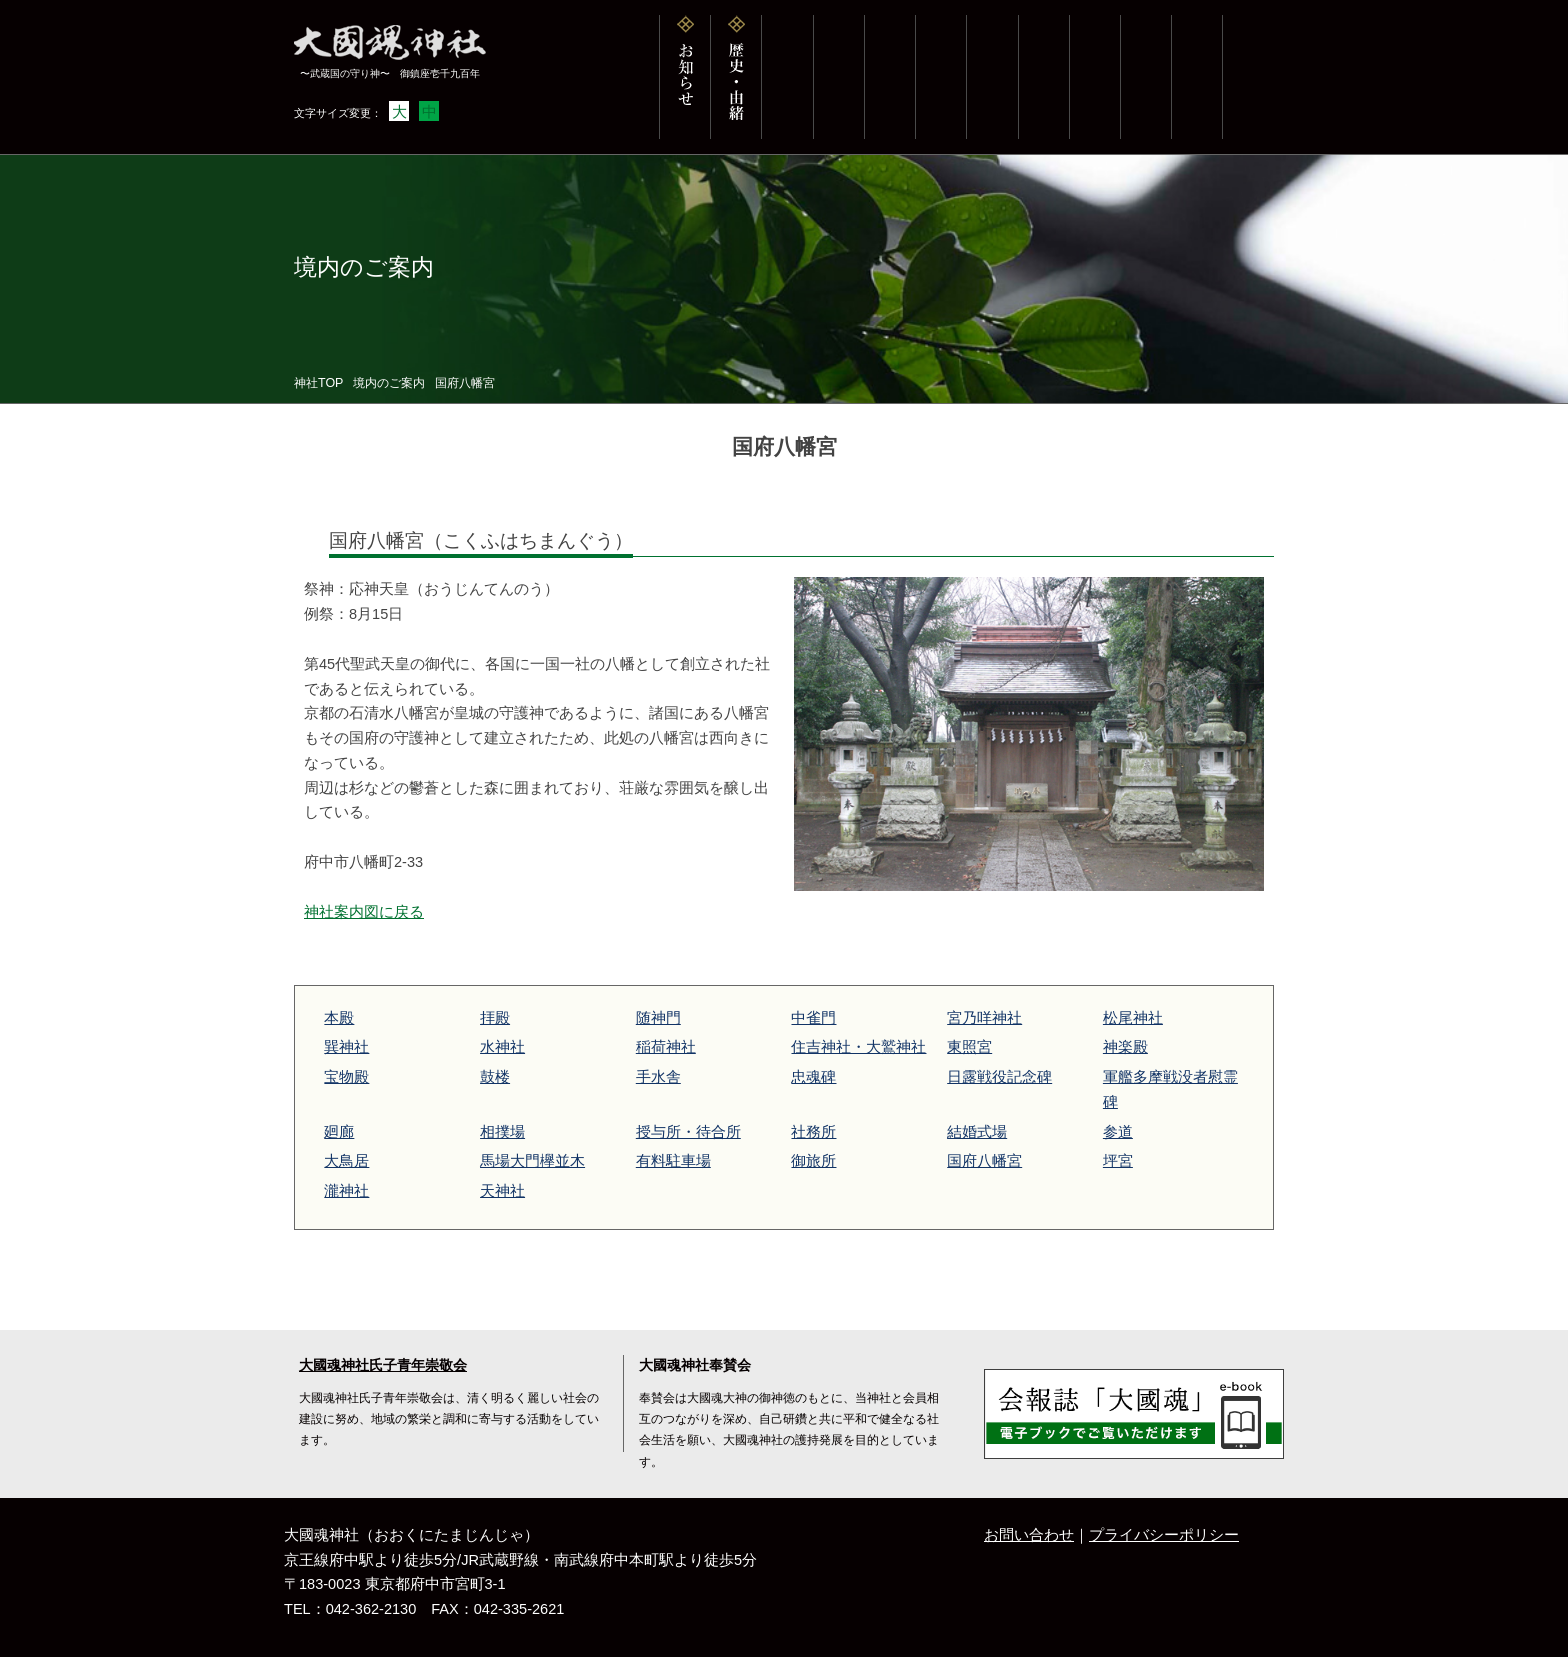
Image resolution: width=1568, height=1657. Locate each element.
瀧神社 (346, 1191)
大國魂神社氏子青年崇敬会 (383, 1365)
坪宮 (1118, 1161)
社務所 (813, 1132)
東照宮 (969, 1047)
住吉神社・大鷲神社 (858, 1047)
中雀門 (813, 1018)
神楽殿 (1125, 1047)
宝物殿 (346, 1077)
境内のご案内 (389, 383)
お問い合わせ (1029, 1535)
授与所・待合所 (688, 1132)
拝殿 (495, 1018)
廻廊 (339, 1132)
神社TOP (318, 383)
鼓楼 (495, 1077)
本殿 (339, 1018)
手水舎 (658, 1077)
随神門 (658, 1018)
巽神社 (346, 1047)
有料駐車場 (673, 1161)
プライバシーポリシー (1164, 1535)
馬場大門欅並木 (532, 1161)
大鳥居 (346, 1161)
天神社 (502, 1191)
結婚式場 (977, 1132)
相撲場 (502, 1132)
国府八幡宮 (984, 1161)
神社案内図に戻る (364, 912)
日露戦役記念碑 (999, 1077)
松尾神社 (1133, 1018)
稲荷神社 (666, 1047)
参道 (1118, 1132)
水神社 (502, 1047)
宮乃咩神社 (984, 1018)
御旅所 (813, 1161)
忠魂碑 (813, 1077)
